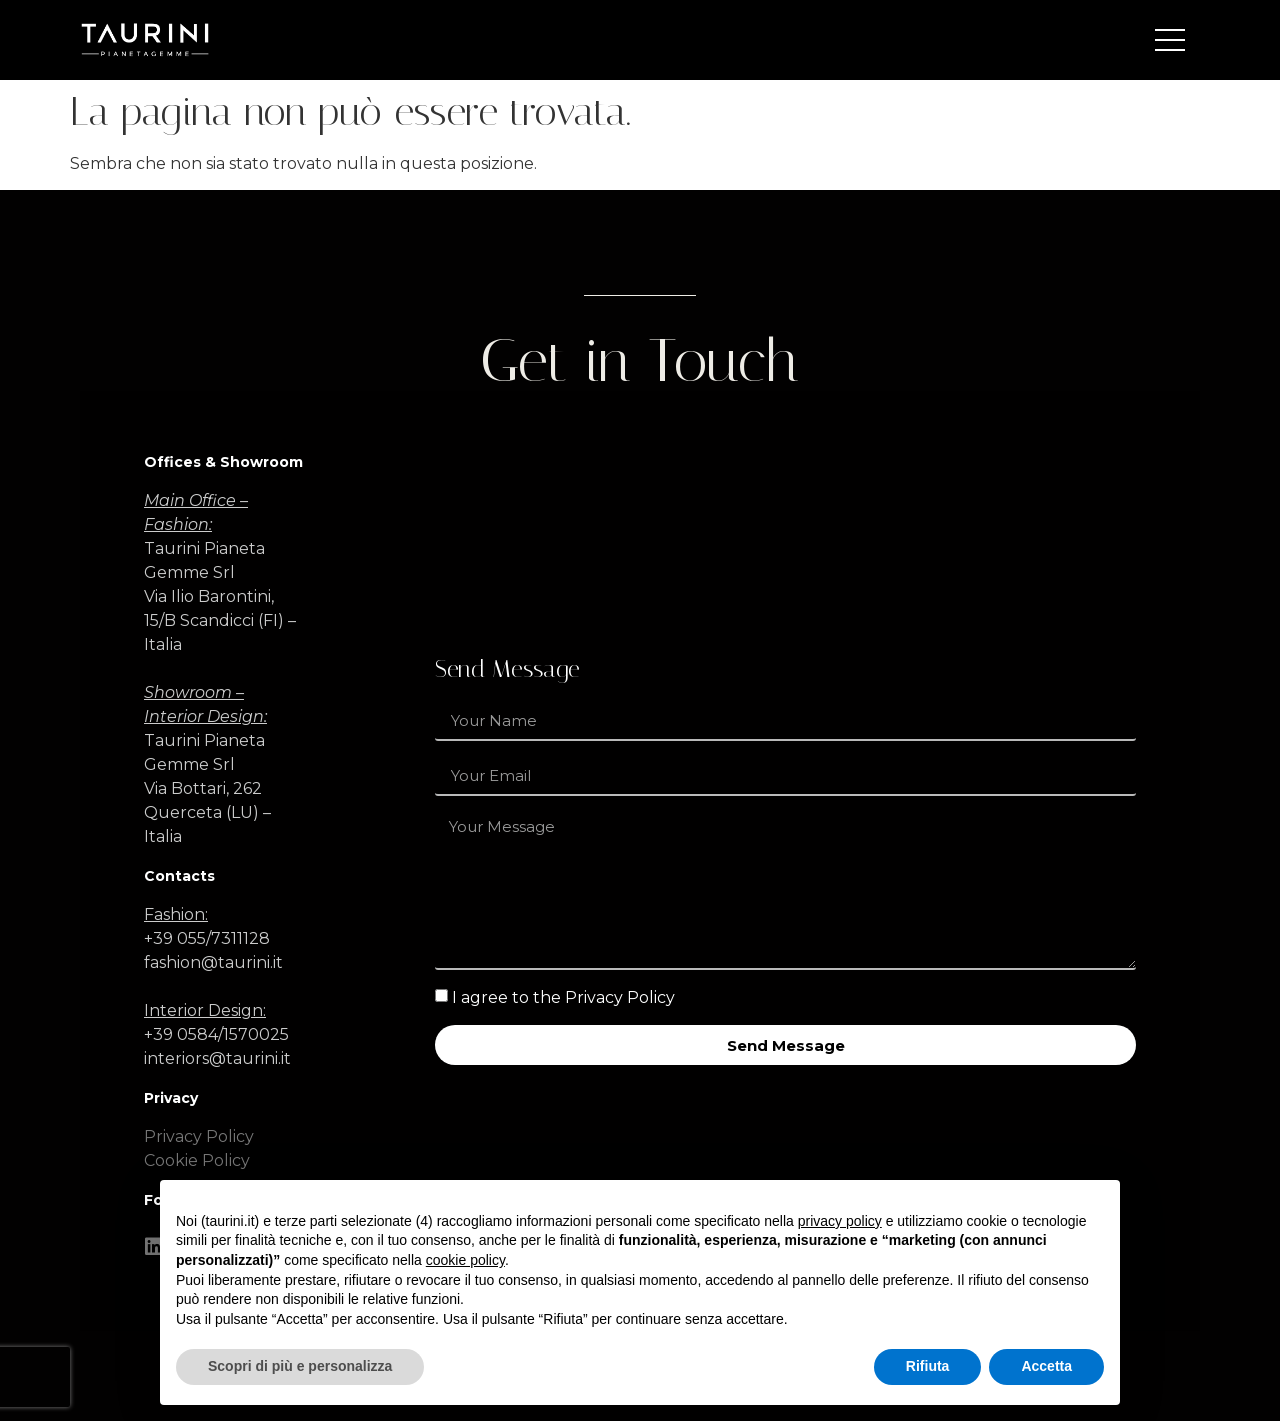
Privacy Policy (199, 1136)
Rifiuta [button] (928, 1366)
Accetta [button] (1046, 1366)
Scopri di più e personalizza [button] (300, 1366)
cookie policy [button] (465, 1260)
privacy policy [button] (840, 1221)
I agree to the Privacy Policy (563, 997)
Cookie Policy (197, 1160)
